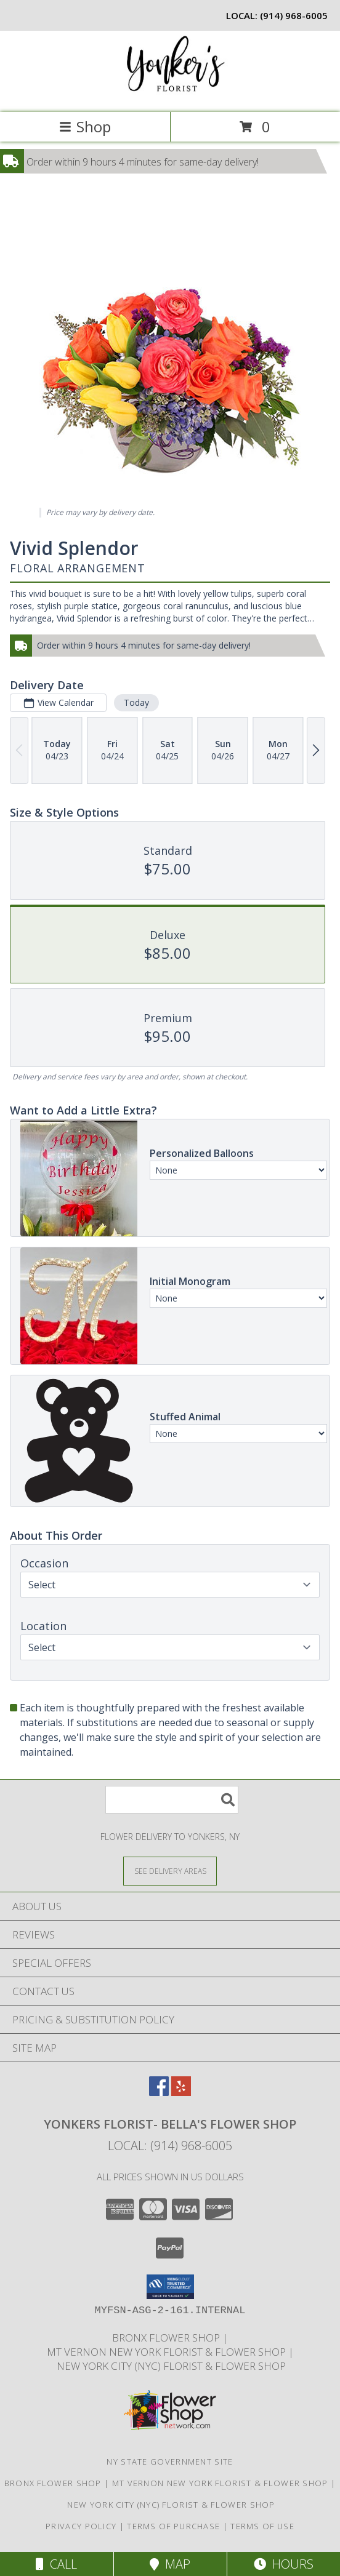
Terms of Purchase (173, 2526)
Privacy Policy (81, 2526)
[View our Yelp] (181, 2092)
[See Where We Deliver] (170, 1870)
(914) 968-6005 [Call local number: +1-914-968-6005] (294, 15)
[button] (170, 2286)
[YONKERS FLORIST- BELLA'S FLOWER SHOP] (170, 94)
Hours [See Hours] (284, 2564)
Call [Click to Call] (56, 2564)
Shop (85, 126)
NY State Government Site (170, 2461)
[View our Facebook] (159, 2092)
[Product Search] (171, 1800)
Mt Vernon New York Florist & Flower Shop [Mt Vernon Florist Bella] (167, 2352)
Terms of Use (262, 2526)
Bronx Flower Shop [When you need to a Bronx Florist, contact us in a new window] (167, 2337)
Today (136, 702)
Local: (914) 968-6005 (170, 2145)
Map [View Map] (170, 2564)
